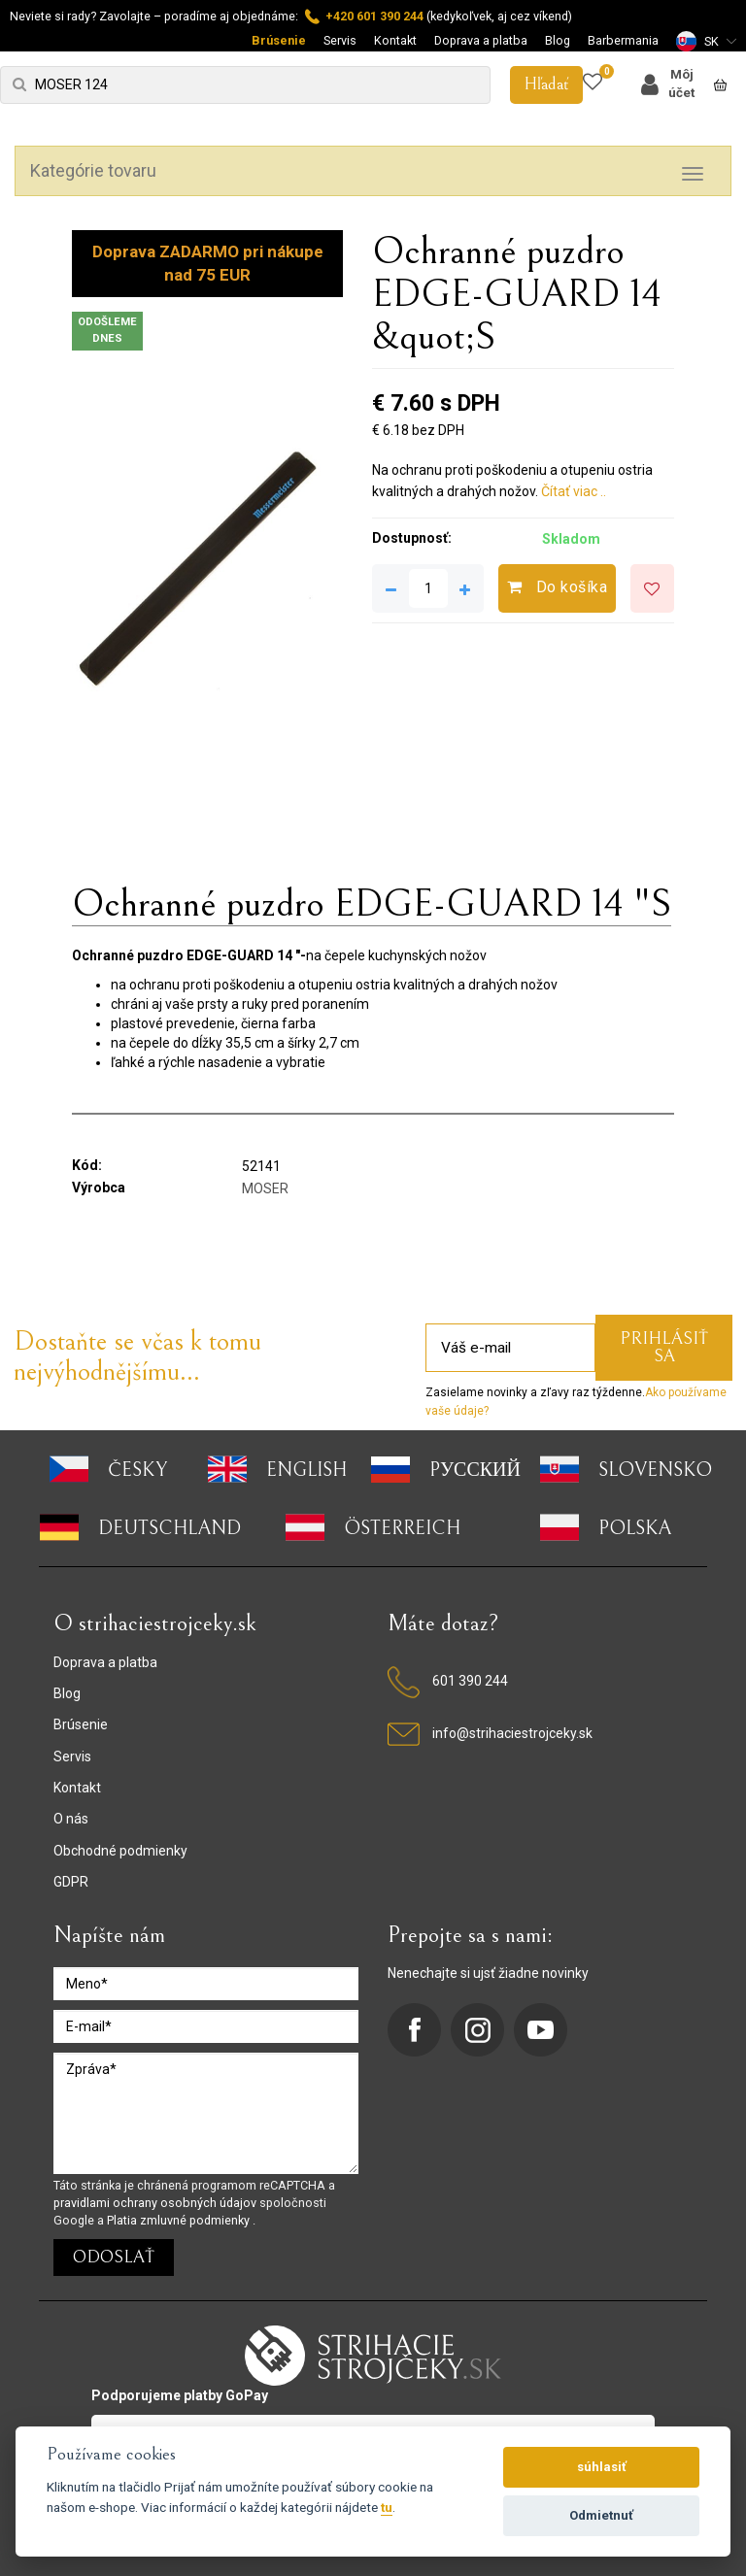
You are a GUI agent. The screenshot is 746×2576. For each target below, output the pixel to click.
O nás (70, 1818)
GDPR (70, 1882)
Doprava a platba (480, 40)
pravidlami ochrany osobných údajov (156, 2202)
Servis (339, 40)
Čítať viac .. (573, 491)
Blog (557, 40)
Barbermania (623, 40)
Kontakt (395, 40)
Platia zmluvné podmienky (180, 2220)
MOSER (265, 1188)
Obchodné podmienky (120, 1850)
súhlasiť (602, 2466)
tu (386, 2507)
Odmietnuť (601, 2515)
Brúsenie (279, 40)
